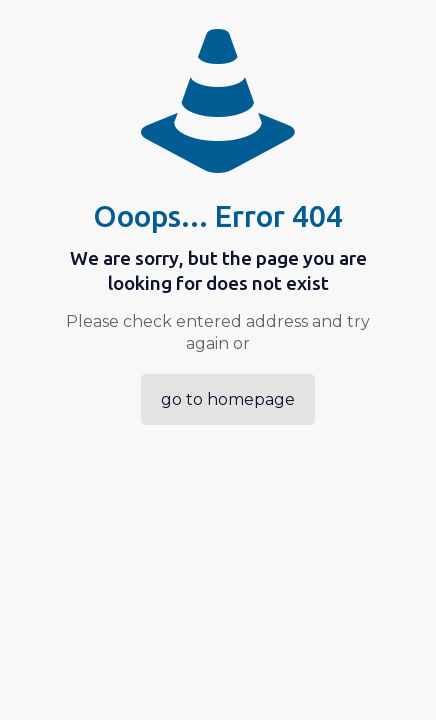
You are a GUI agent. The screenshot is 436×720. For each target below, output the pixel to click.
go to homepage (228, 399)
